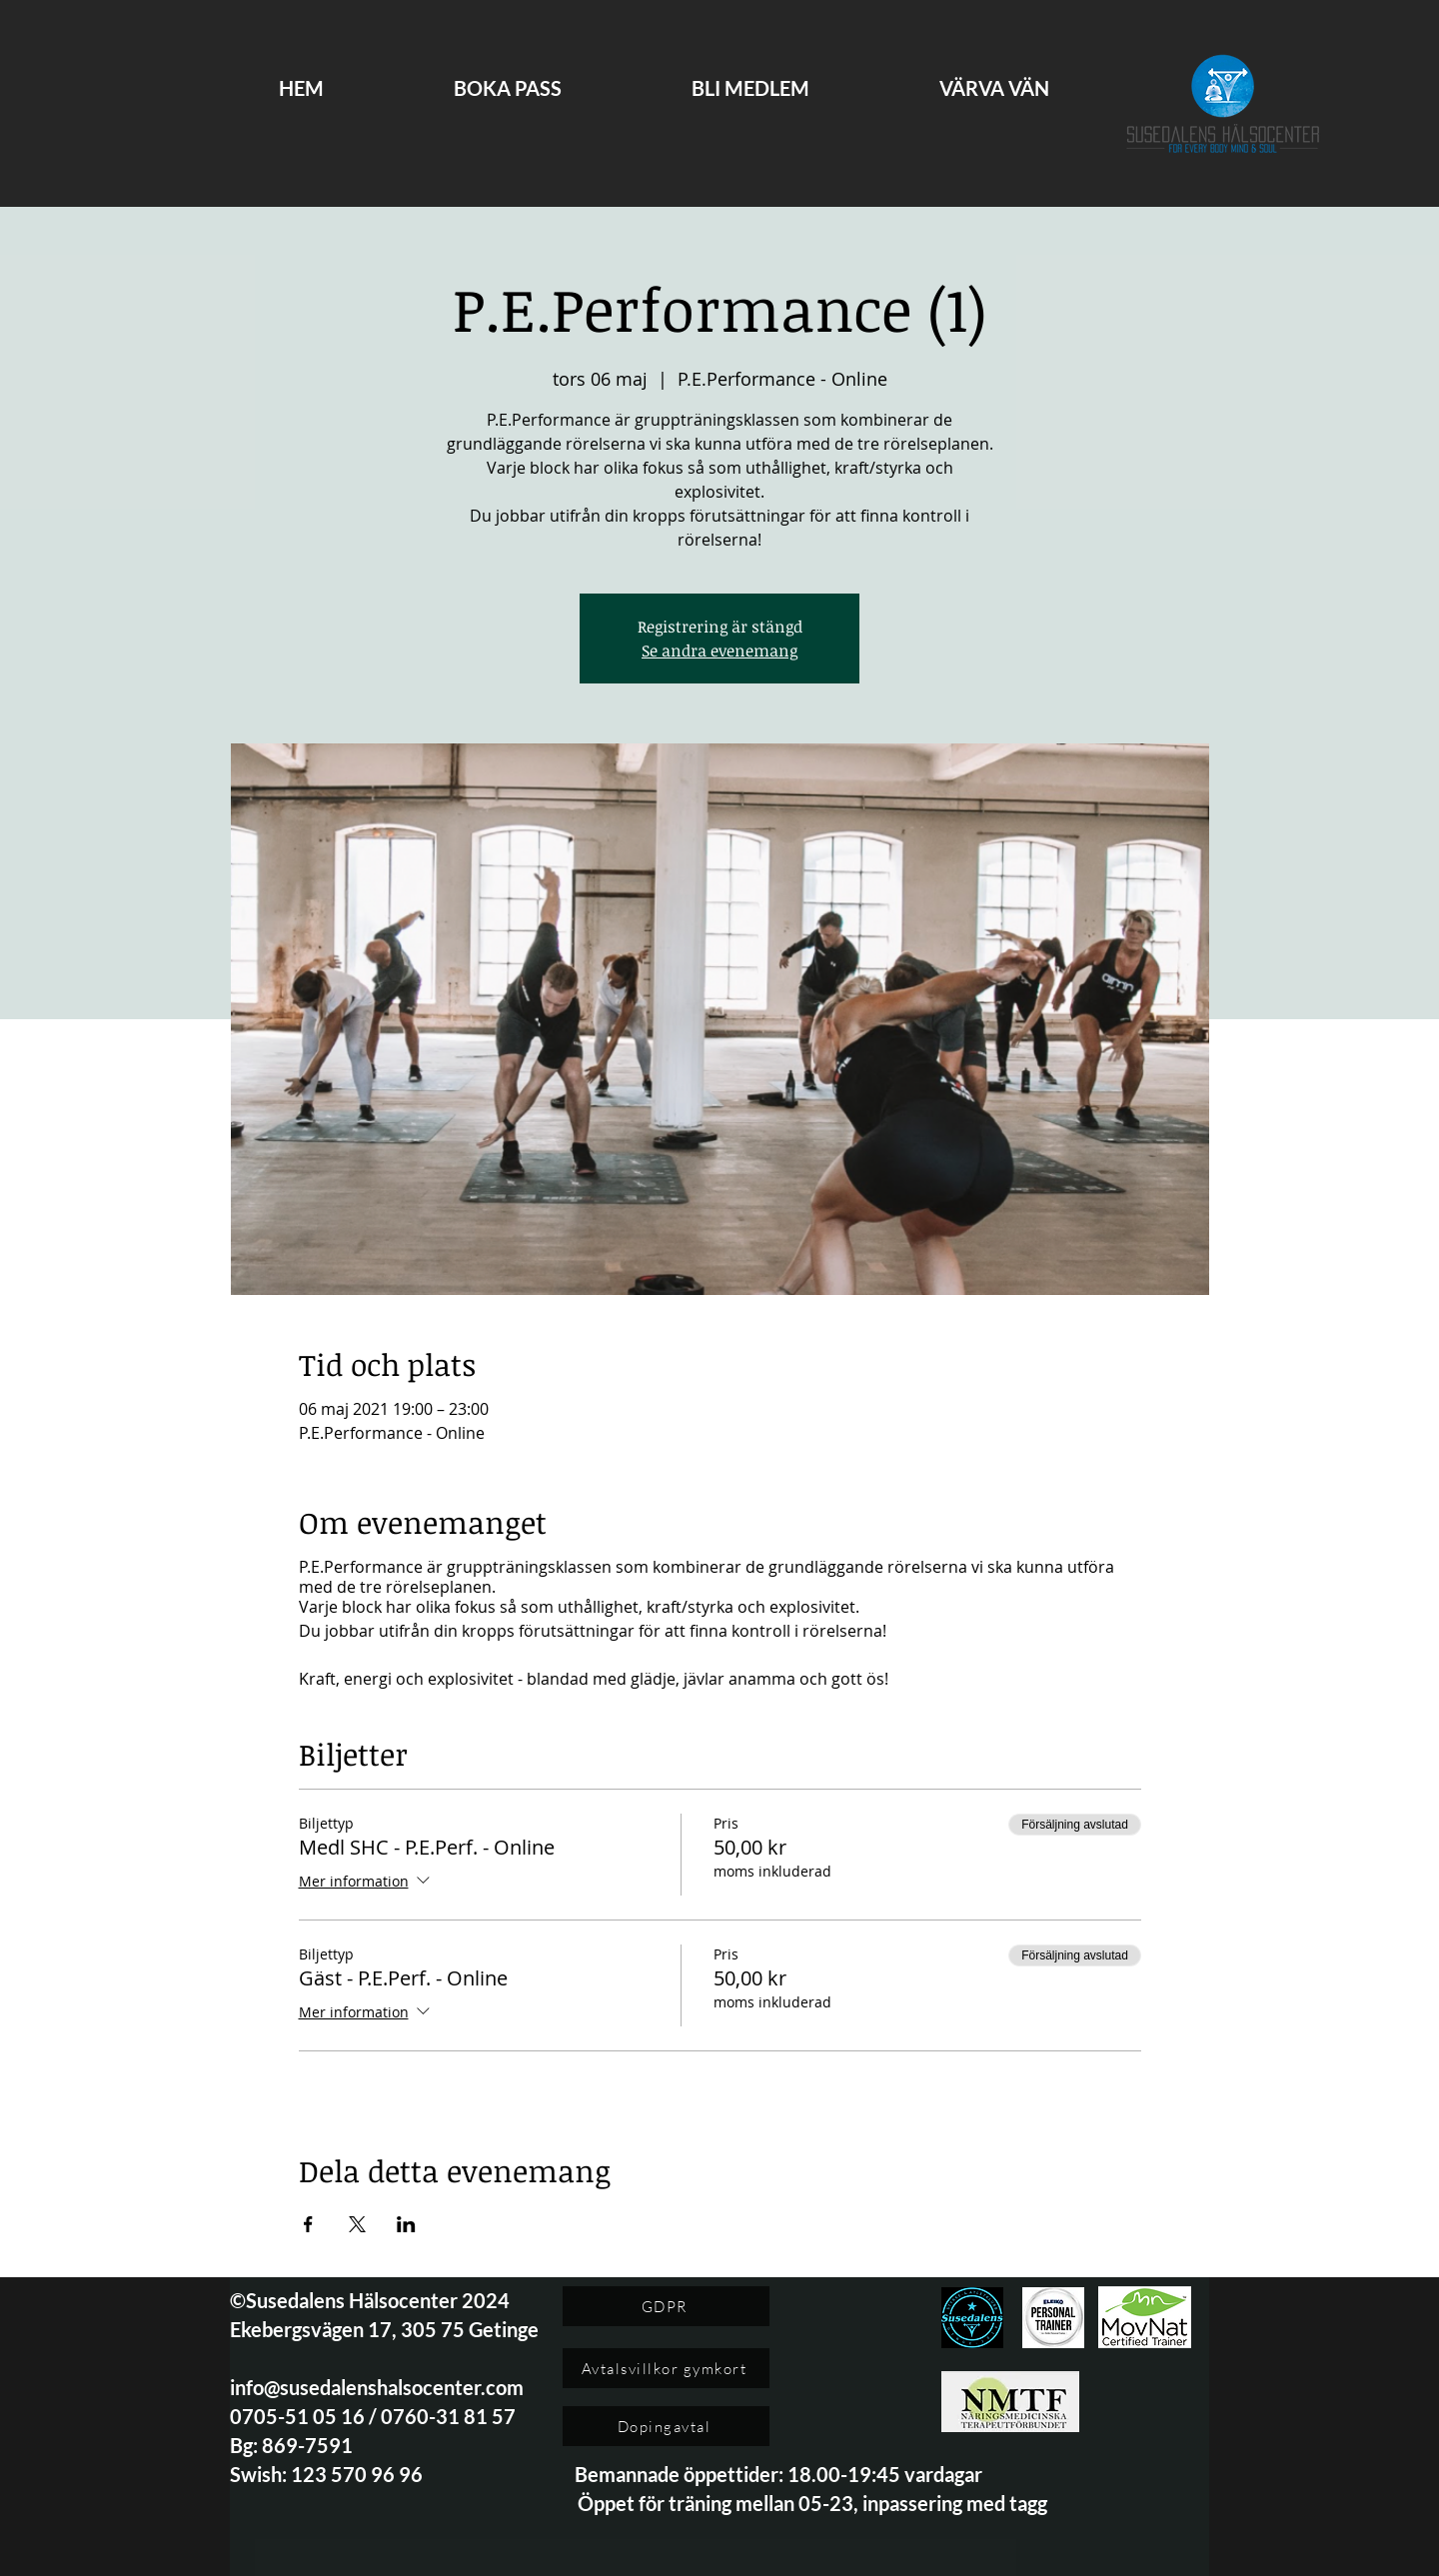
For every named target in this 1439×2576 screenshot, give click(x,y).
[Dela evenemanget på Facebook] (308, 2224)
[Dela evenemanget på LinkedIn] (406, 2224)
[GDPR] (666, 2306)
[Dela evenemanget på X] (357, 2224)
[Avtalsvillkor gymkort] (666, 2368)
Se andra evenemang (719, 650)
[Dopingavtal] (666, 2426)
